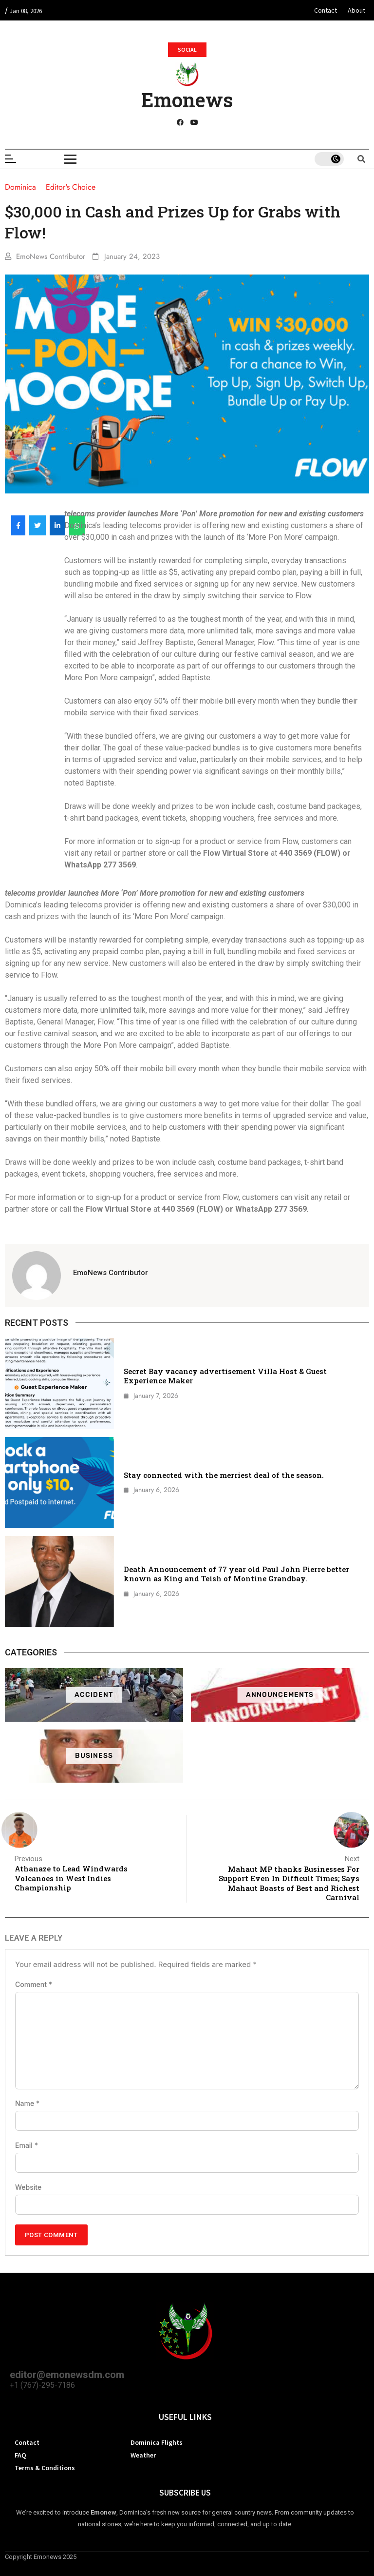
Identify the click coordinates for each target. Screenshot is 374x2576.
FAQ (20, 2455)
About (356, 10)
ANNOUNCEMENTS (280, 1695)
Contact (325, 10)
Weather (143, 2455)
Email (26, 2145)
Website (28, 2187)
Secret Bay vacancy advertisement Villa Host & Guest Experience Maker (225, 1376)
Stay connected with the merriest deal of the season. (224, 1475)
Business (94, 1755)
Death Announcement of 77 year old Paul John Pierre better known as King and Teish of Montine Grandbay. (236, 1574)
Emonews (187, 100)
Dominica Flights (157, 2442)
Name (27, 2103)
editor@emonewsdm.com (67, 2374)
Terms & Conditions (45, 2467)
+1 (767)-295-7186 (42, 2385)
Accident (94, 1695)
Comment (33, 1984)
